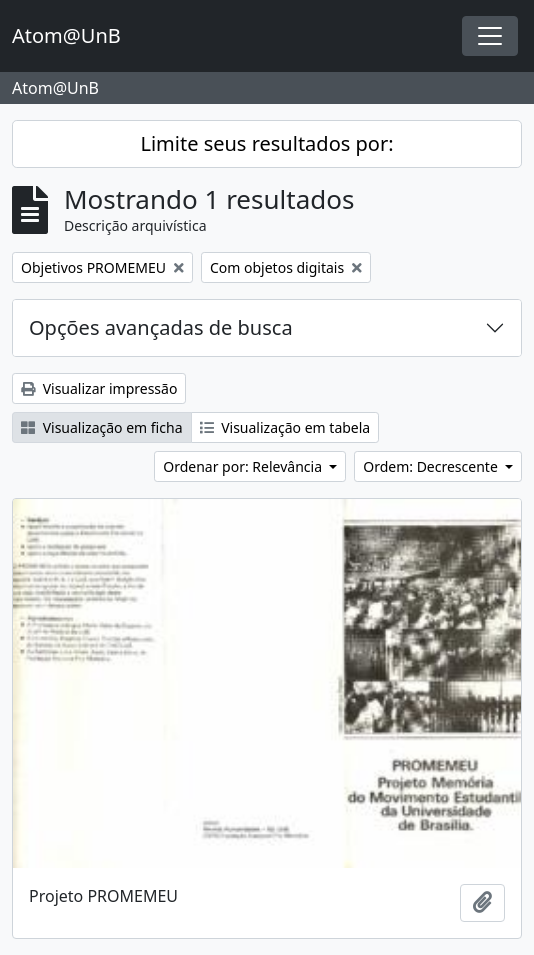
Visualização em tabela (285, 427)
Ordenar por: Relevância (244, 466)
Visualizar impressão (99, 388)
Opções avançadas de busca (161, 327)
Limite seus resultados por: (266, 143)
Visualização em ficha (102, 427)
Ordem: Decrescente (432, 466)
